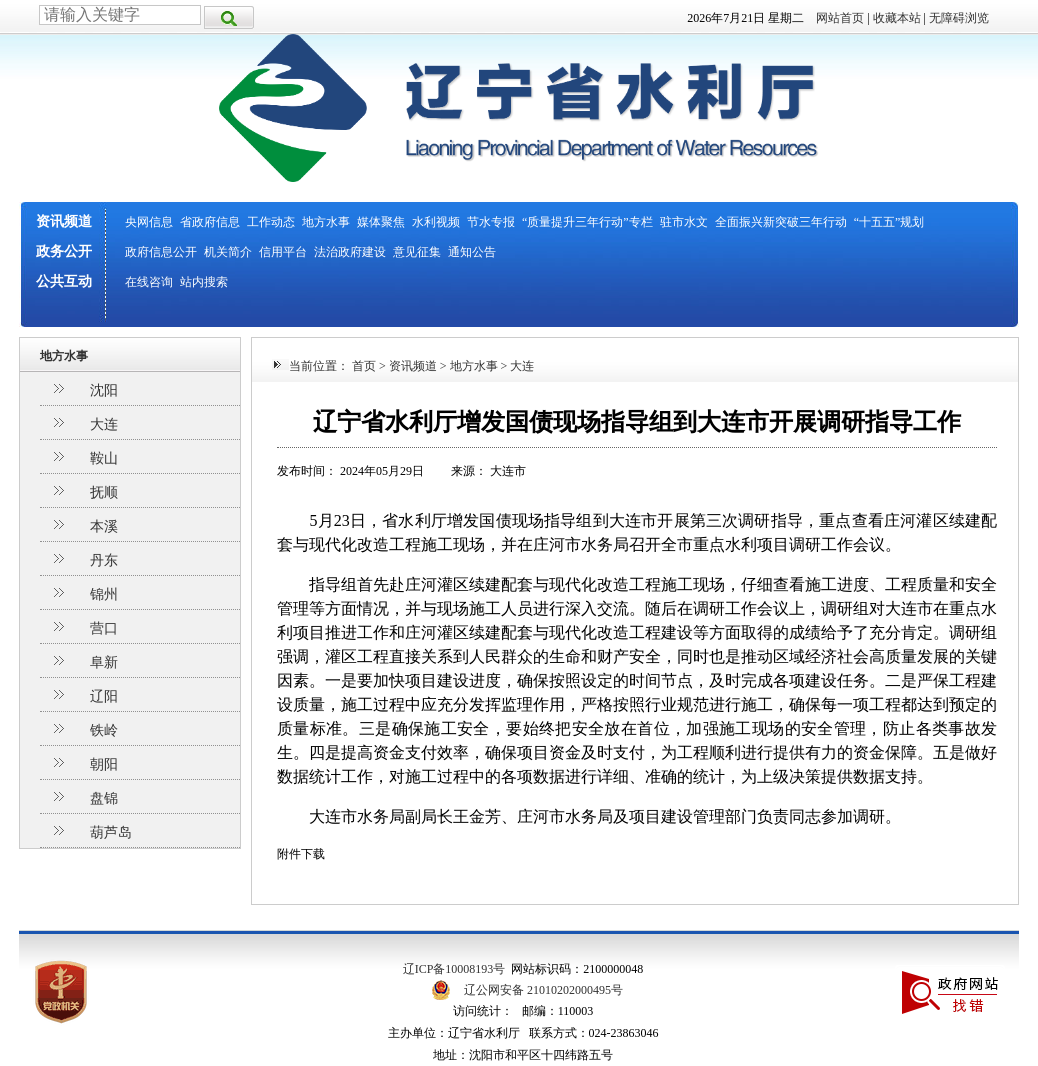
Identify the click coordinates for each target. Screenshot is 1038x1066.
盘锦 (104, 798)
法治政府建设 (350, 252)
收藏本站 (897, 18)
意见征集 (417, 252)
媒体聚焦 (381, 222)
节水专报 (491, 222)
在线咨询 (149, 282)
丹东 (104, 560)
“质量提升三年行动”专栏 (587, 222)
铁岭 (104, 730)
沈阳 (104, 390)
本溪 (104, 526)
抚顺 (104, 492)
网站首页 (840, 18)
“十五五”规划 (889, 222)
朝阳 (104, 764)
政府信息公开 (161, 252)
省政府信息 (210, 222)
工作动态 (271, 222)
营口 (104, 628)
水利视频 (436, 222)
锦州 (104, 594)
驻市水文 (684, 222)
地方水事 (326, 222)
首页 (364, 366)
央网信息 (149, 222)
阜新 (104, 662)
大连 (104, 424)
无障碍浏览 (959, 18)
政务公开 (64, 251)
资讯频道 (64, 221)
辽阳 (104, 696)
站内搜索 (204, 282)
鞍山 (104, 458)
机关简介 (228, 252)
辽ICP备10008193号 (454, 969)
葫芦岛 (111, 832)
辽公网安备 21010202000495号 (543, 990)
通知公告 (472, 252)
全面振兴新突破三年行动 (781, 222)
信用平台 (283, 252)
